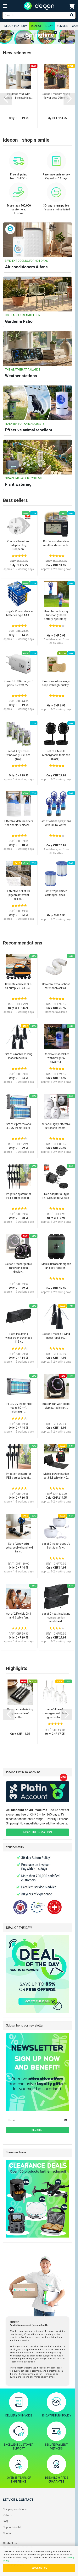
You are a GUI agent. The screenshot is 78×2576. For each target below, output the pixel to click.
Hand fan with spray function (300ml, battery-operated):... (56, 615)
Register (37, 2130)
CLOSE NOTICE (39, 2568)
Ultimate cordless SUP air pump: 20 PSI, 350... (18, 986)
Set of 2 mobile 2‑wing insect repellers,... (56, 1335)
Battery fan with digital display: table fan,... (56, 1405)
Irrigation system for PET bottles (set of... (18, 1195)
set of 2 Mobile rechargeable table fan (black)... (56, 755)
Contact (8, 2533)
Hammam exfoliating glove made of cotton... (20, 1713)
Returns (8, 2515)
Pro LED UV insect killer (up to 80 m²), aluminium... (18, 1407)
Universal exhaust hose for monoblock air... (56, 986)
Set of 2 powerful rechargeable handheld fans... (19, 1547)
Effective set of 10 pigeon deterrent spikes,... (18, 894)
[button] (6, 99)
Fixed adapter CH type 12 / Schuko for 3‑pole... (56, 1195)
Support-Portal (12, 2527)
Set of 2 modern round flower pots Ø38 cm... (56, 95)
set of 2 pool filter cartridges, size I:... (56, 892)
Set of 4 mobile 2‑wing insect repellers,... (18, 1056)
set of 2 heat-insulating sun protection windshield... (56, 1617)
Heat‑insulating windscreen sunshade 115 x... (18, 1337)
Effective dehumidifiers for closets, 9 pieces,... (18, 823)
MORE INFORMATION (37, 1832)
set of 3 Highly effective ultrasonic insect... (56, 1125)
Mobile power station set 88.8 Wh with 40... (56, 1475)
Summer (62, 25)
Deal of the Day (42, 25)
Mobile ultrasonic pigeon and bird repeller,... (56, 1265)
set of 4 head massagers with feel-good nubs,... (55, 1713)
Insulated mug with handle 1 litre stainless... (18, 95)
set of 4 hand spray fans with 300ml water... (56, 823)
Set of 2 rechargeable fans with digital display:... (18, 1267)
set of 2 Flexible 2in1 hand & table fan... (18, 1615)
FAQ (5, 2521)
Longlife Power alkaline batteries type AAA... (19, 613)
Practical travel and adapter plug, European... (18, 545)
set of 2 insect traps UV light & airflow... (56, 1545)
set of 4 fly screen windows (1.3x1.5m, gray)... (19, 755)
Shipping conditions (15, 2509)
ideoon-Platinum (15, 25)
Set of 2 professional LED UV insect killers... (19, 1125)
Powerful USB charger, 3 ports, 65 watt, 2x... (18, 683)
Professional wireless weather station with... (56, 543)
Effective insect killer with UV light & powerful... (56, 1058)
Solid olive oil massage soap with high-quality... (56, 683)
